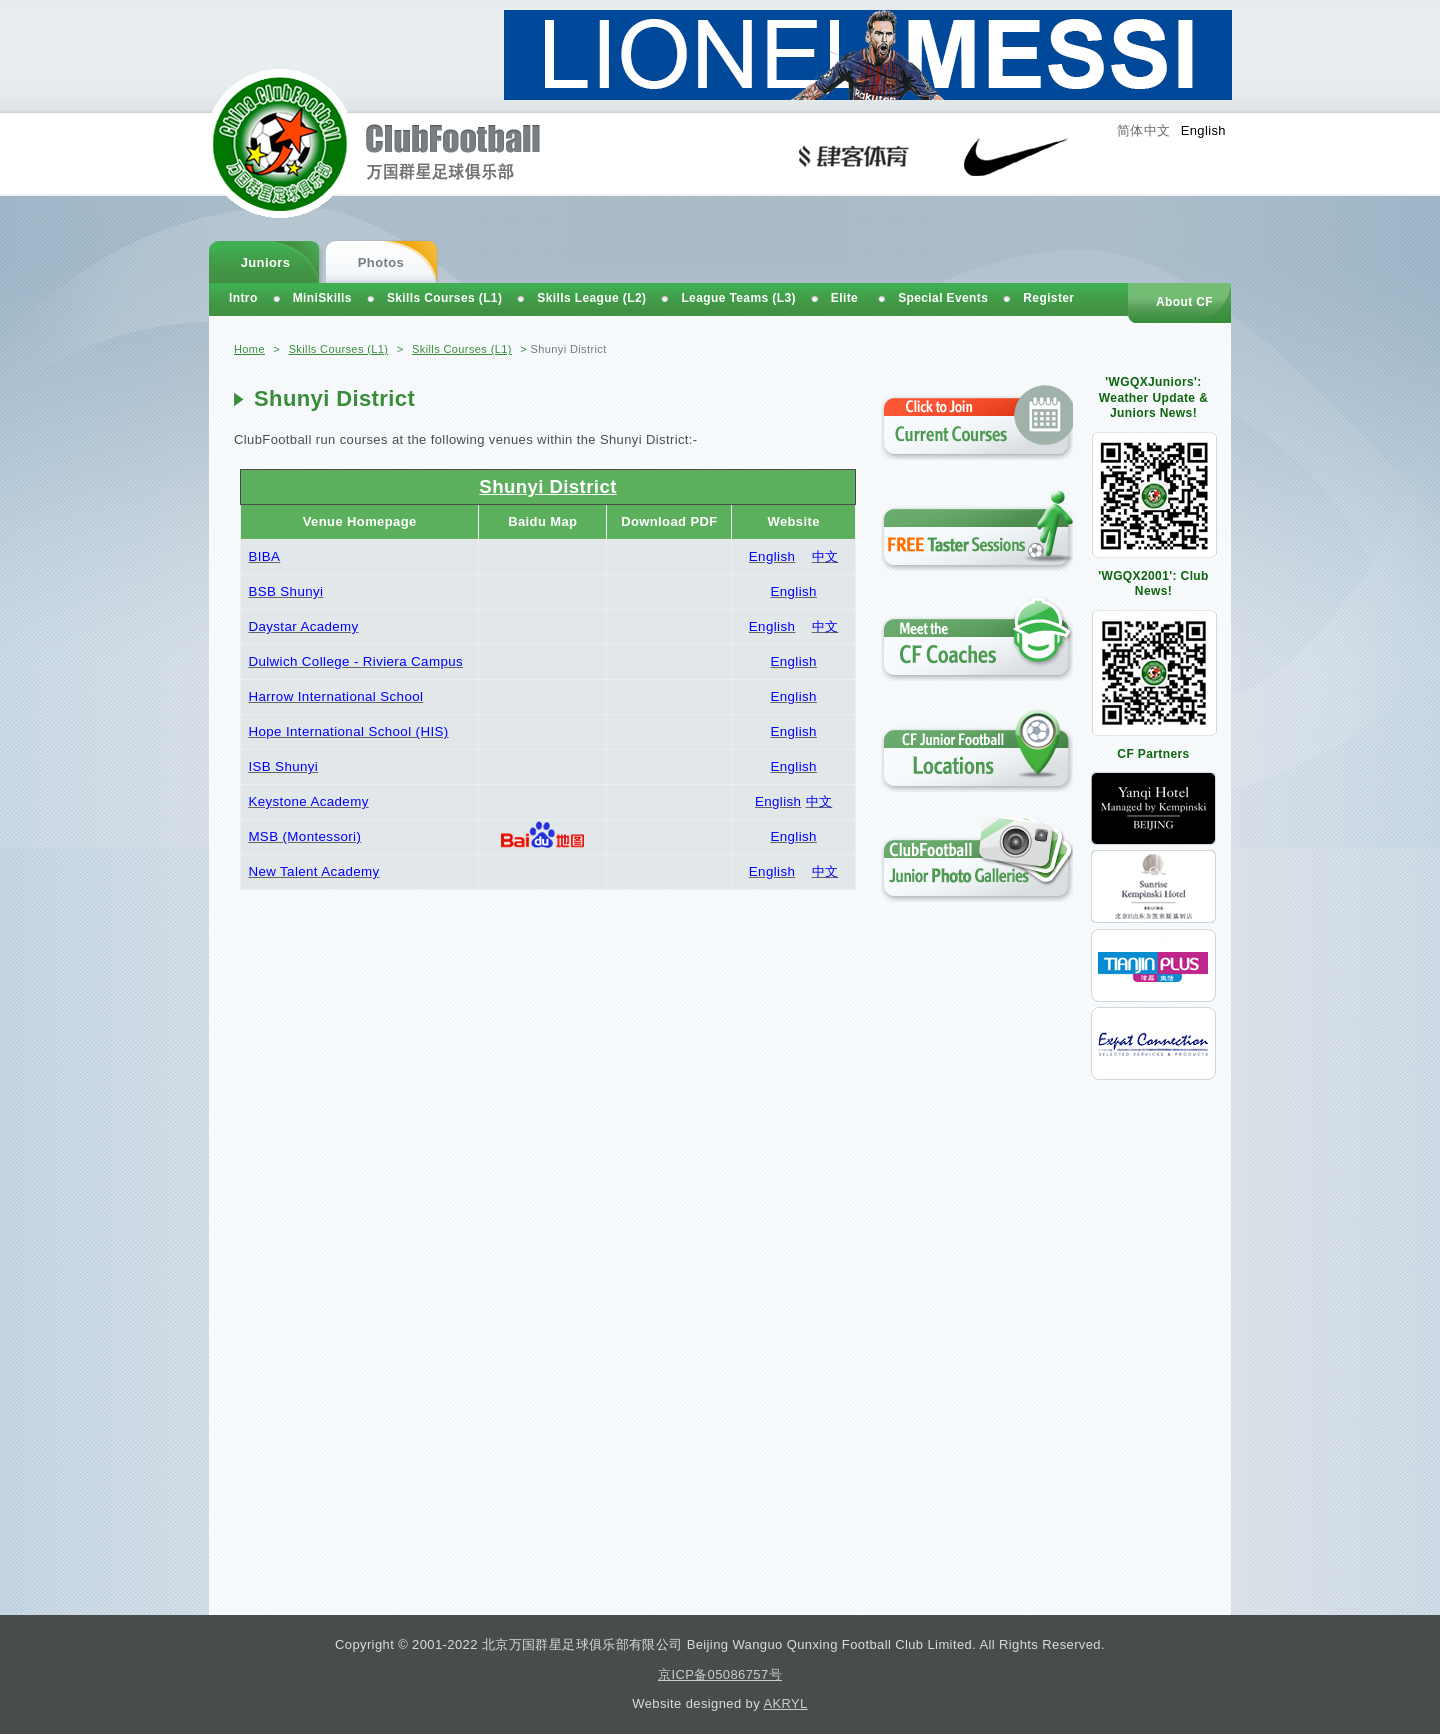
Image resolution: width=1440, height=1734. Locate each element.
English (1203, 130)
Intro (243, 298)
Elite (844, 298)
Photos (381, 262)
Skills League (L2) (591, 298)
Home (249, 349)
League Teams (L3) (738, 298)
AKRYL (785, 1703)
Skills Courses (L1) (339, 349)
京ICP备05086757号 (720, 1674)
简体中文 (1144, 130)
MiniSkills (322, 298)
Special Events (943, 298)
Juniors (266, 262)
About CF (1184, 302)
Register (1048, 298)
